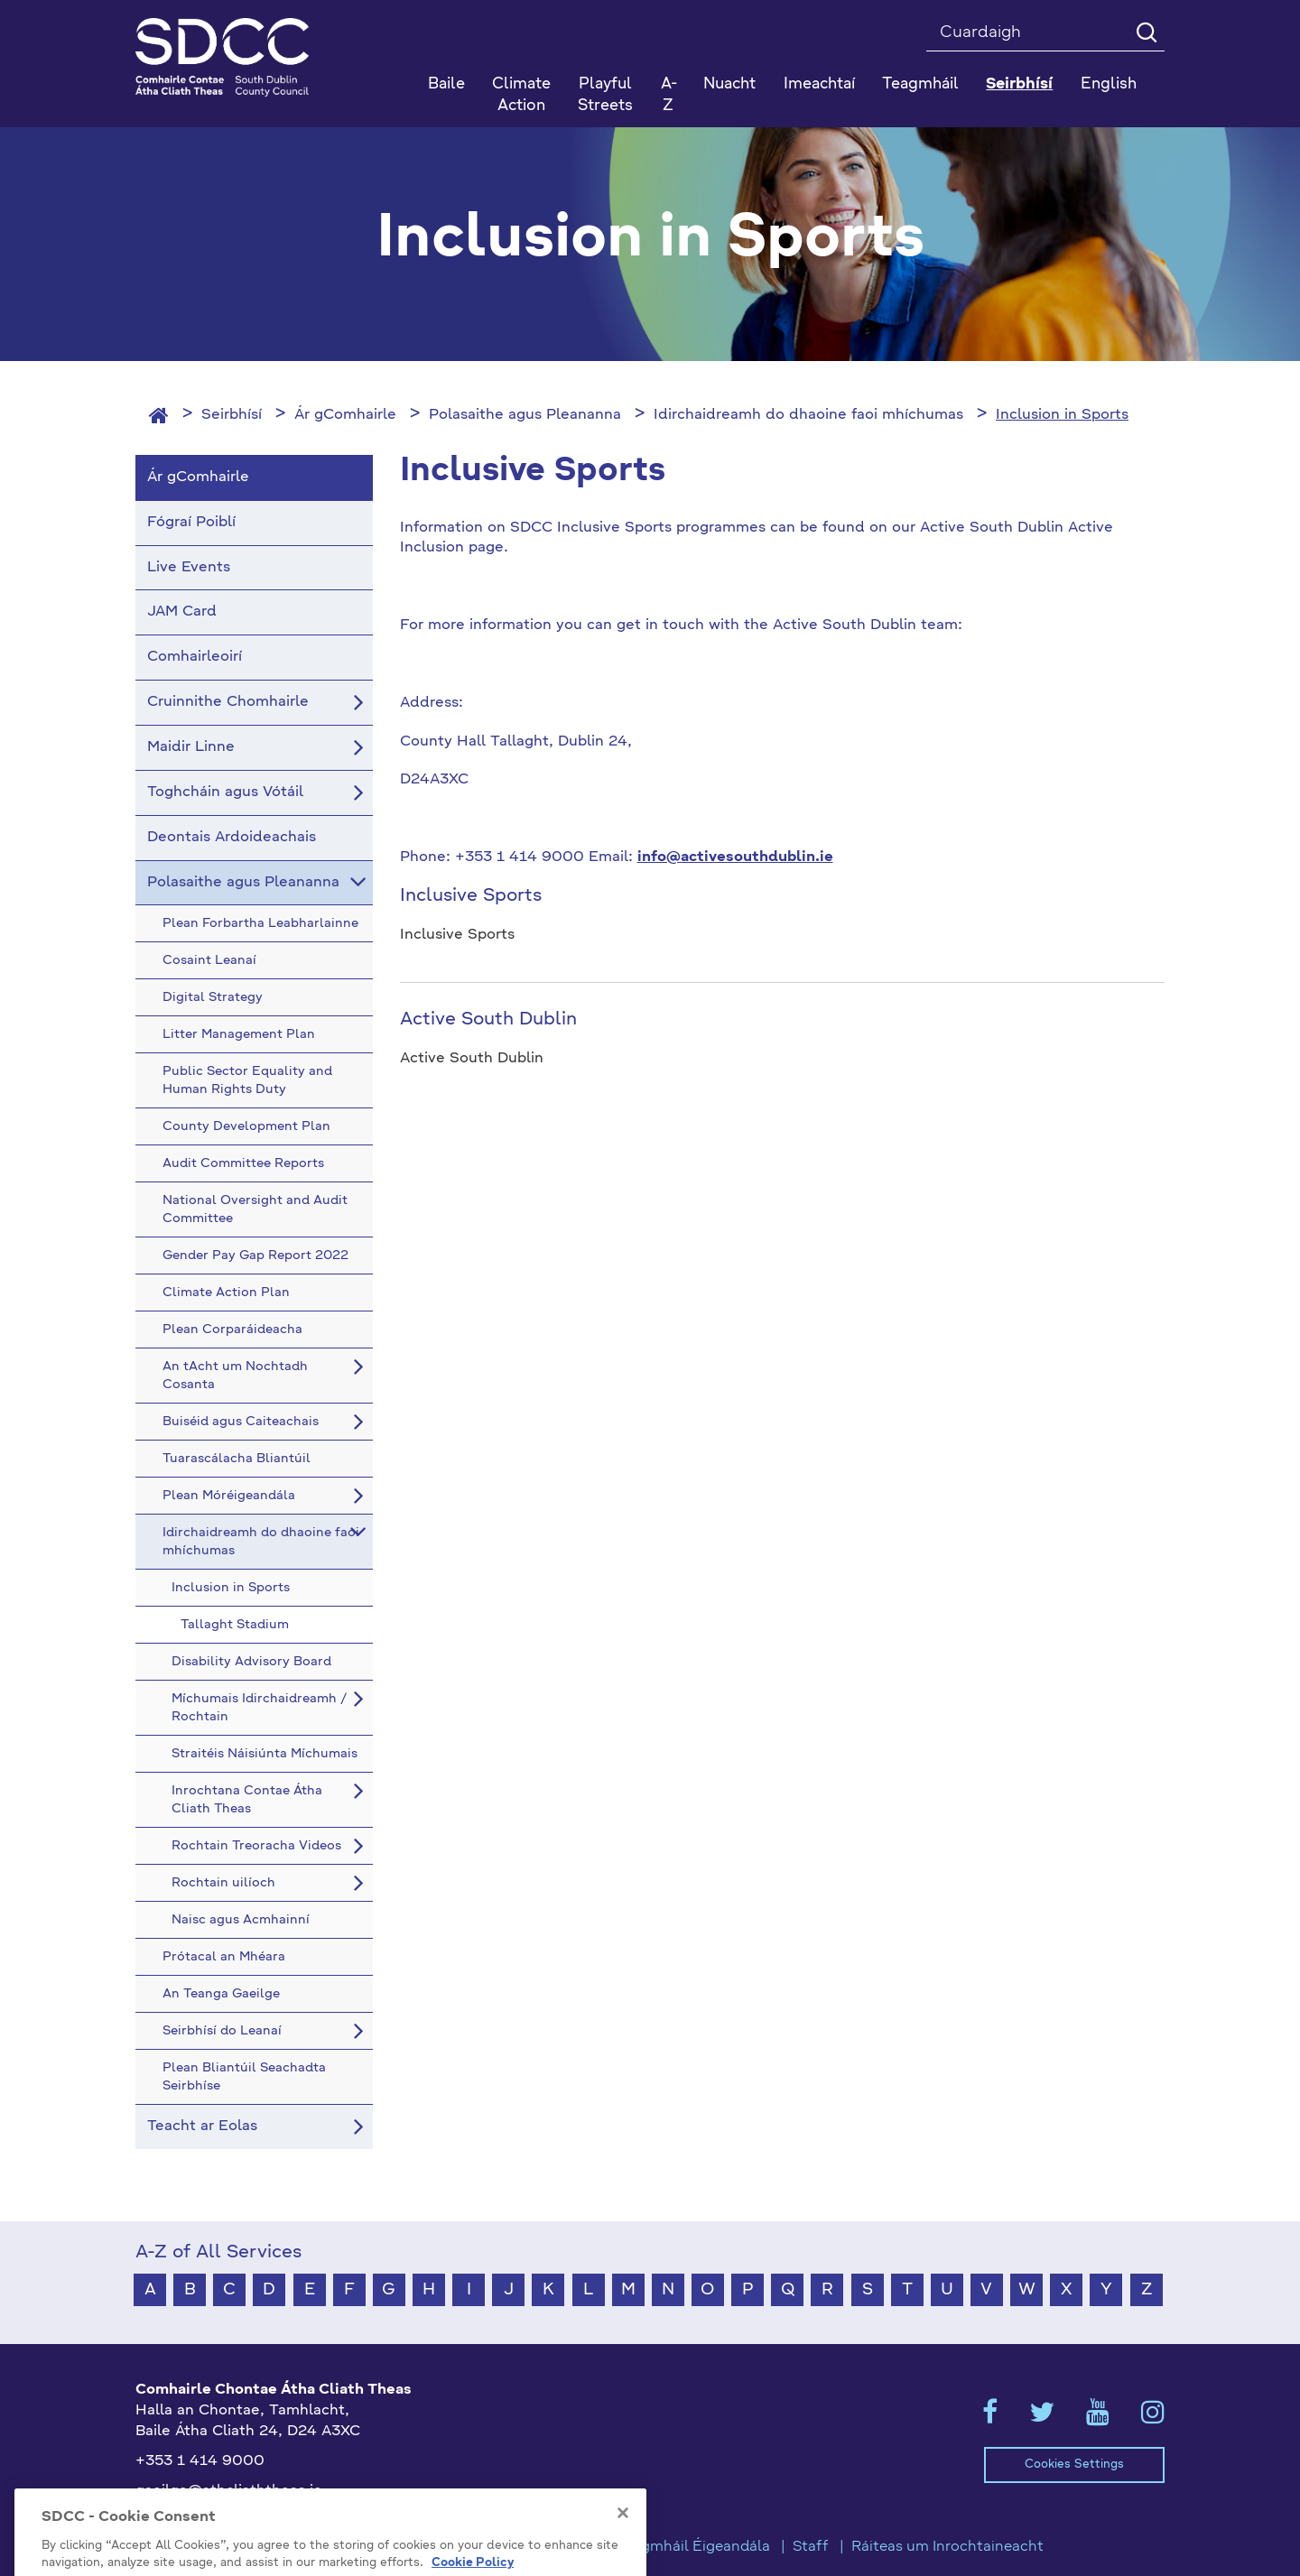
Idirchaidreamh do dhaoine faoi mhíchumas (808, 415)
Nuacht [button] (729, 84)
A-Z (669, 95)
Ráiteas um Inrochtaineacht (947, 2547)
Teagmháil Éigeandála (693, 2547)
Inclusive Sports (471, 896)
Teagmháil (920, 84)
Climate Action (521, 95)
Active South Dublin (488, 1020)
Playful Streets (605, 95)
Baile (446, 84)
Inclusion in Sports (1062, 415)
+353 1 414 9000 (200, 2461)
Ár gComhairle (345, 415)
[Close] (623, 2562)
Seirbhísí (231, 415)
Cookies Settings (1074, 2464)
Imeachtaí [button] (819, 84)
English (1109, 84)
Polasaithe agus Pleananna (525, 415)
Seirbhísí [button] (1019, 84)
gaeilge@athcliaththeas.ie (228, 2491)
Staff (811, 2547)
